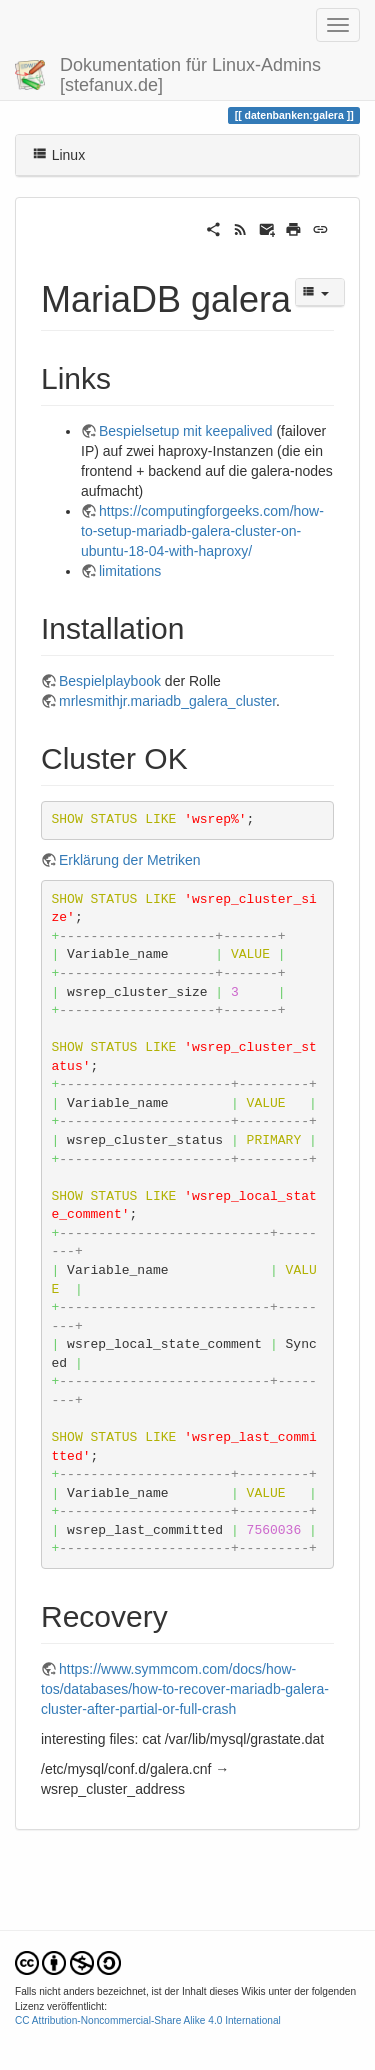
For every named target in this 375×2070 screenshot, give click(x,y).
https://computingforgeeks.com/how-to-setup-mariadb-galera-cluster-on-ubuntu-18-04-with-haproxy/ (202, 531)
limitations (130, 571)
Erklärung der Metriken (130, 860)
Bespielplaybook (110, 681)
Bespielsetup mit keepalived (186, 431)
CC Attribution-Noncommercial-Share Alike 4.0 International (148, 2020)
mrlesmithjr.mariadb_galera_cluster (167, 701)
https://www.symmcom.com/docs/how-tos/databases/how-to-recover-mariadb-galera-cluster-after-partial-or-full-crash (185, 1689)
